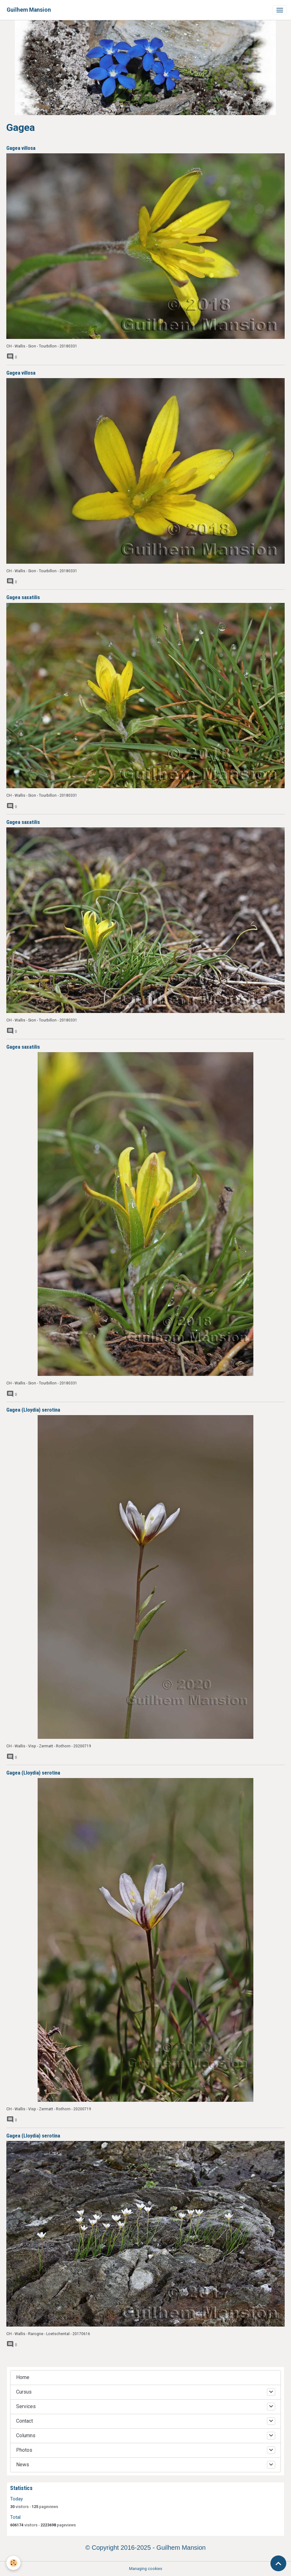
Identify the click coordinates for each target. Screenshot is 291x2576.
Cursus (24, 2392)
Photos (24, 2450)
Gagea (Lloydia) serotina (33, 1410)
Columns (25, 2435)
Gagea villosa (20, 148)
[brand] (28, 9)
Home (22, 2377)
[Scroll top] (278, 2563)
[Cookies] (13, 2563)
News (22, 2465)
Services (26, 2406)
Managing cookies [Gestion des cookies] (145, 2569)
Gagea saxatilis (23, 597)
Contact (24, 2421)
